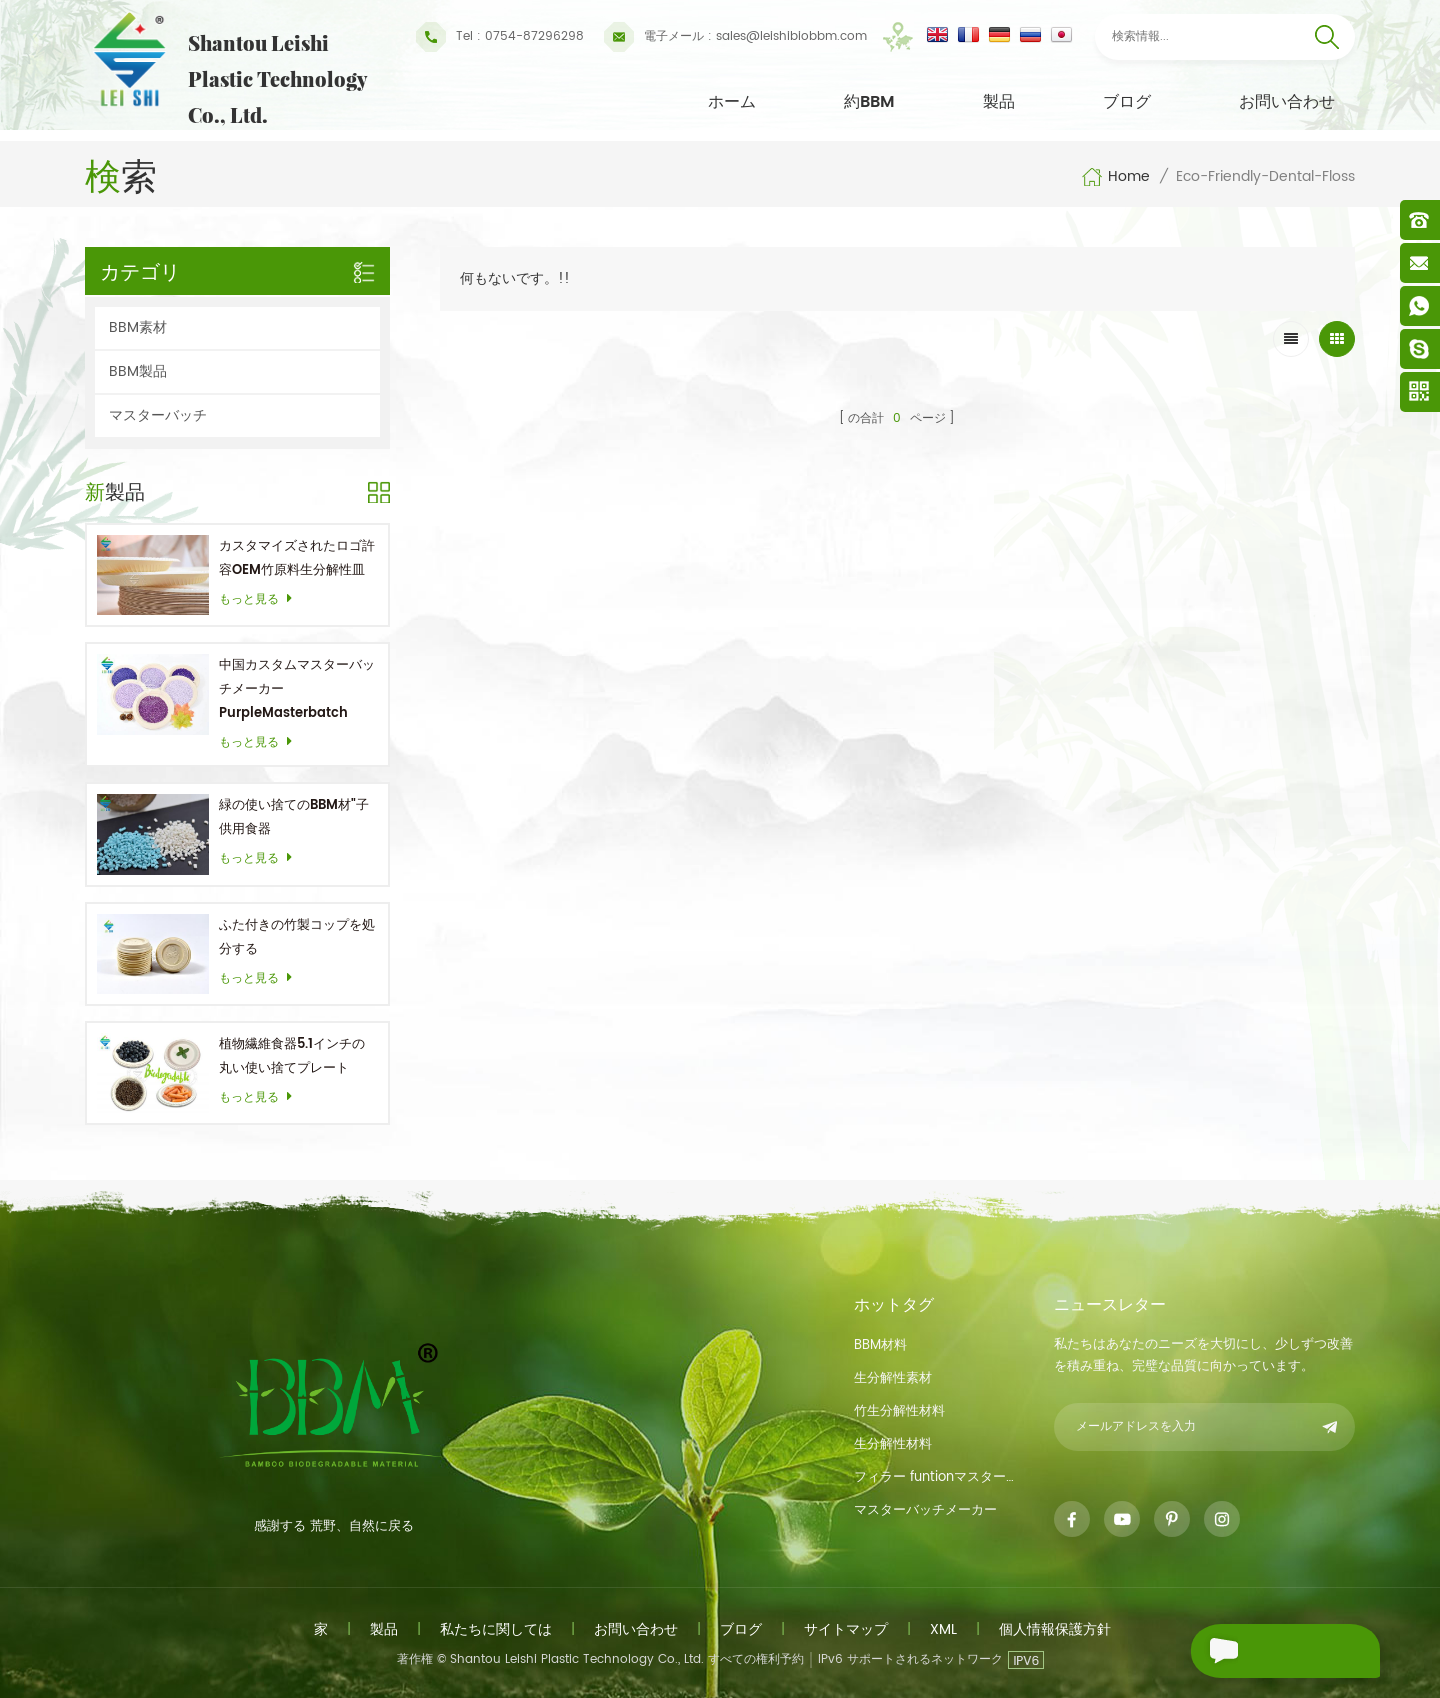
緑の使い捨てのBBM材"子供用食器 (294, 817)
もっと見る (261, 599)
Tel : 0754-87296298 (500, 37)
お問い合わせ (1287, 102)
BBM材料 (880, 1345)
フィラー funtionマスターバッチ (938, 1477)
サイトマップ (846, 1629)
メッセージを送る (1265, 1651)
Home (1115, 177)
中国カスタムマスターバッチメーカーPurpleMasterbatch (297, 689)
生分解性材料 (893, 1444)
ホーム (732, 102)
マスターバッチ (158, 415)
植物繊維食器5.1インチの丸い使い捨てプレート (292, 1056)
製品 (999, 102)
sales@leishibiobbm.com (735, 37)
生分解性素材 (893, 1378)
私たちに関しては (496, 1629)
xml (943, 1629)
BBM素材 (138, 327)
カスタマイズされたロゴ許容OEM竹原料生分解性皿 (297, 558)
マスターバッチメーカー (925, 1510)
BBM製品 (138, 371)
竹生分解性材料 (899, 1411)
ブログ (1127, 102)
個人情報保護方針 (1055, 1629)
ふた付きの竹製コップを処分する (297, 937)
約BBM (869, 102)
